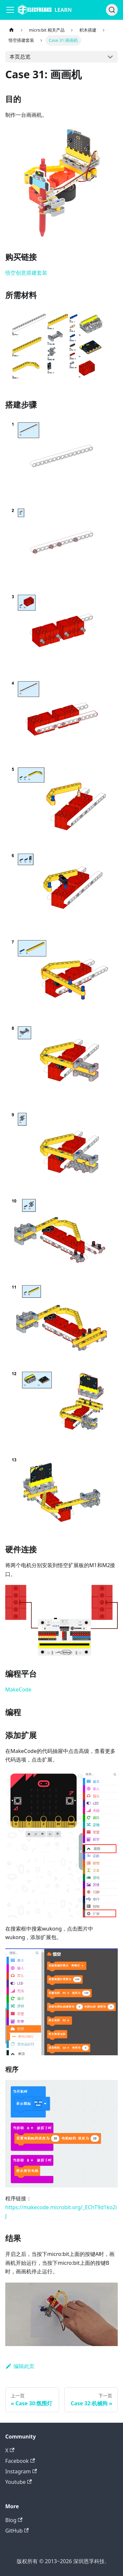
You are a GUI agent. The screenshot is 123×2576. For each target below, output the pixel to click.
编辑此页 (19, 2366)
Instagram (21, 2471)
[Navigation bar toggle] (10, 10)
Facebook (20, 2460)
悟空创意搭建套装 (26, 272)
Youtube (18, 2482)
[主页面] (11, 30)
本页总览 (20, 56)
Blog (13, 2520)
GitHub (17, 2530)
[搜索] (112, 10)
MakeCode (18, 1689)
